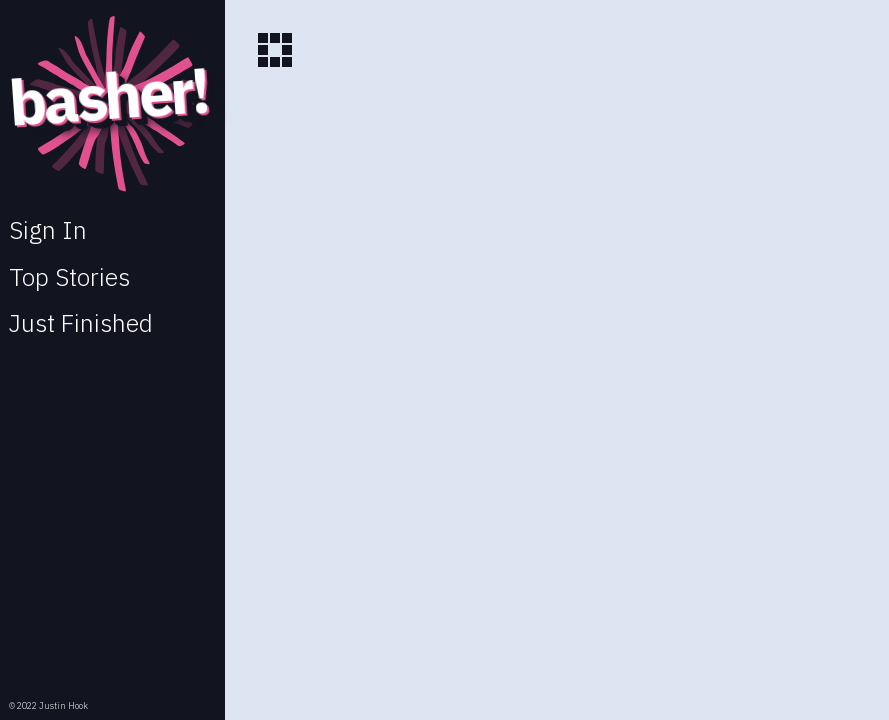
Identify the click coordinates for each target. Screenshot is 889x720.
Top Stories (69, 277)
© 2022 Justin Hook (48, 705)
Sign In (48, 230)
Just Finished (81, 323)
